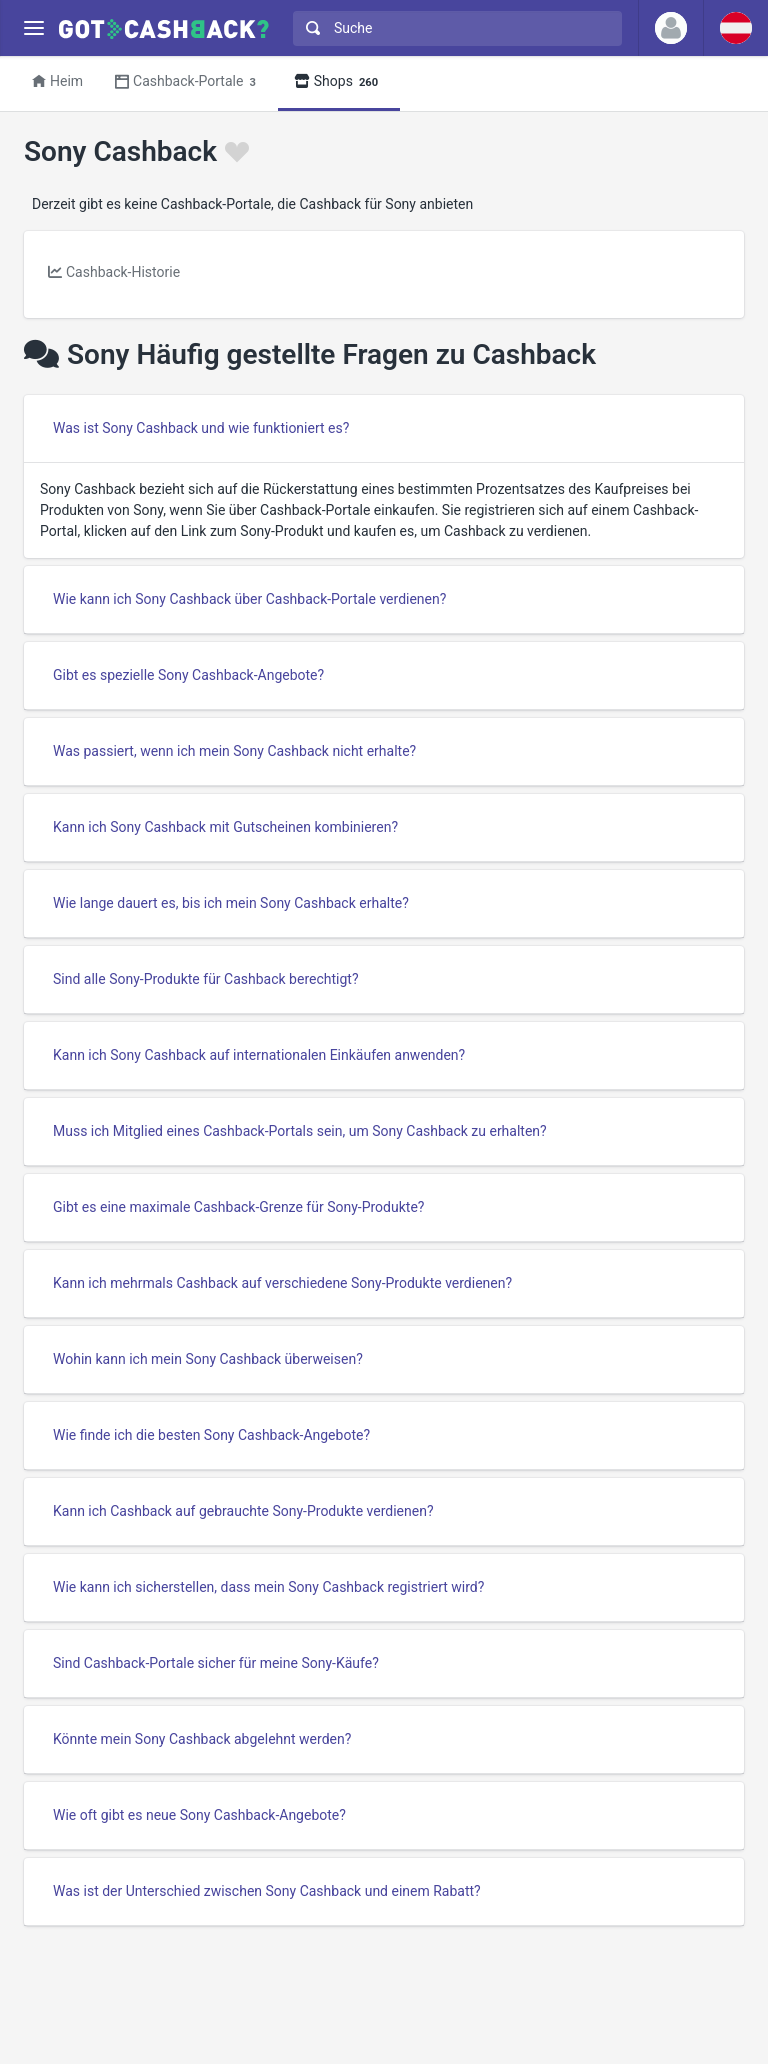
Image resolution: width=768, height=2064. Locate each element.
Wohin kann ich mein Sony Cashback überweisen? (208, 1359)
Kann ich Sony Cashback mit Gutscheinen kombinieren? (225, 827)
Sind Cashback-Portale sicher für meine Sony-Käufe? (216, 1663)
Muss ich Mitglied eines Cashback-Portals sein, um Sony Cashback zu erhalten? (300, 1131)
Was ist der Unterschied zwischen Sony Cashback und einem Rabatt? (267, 1891)
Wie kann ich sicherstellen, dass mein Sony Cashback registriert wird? (268, 1587)
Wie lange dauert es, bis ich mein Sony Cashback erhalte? (231, 903)
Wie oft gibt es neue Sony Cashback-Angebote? (199, 1815)
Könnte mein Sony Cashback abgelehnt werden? (202, 1739)
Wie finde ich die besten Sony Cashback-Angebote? (211, 1435)
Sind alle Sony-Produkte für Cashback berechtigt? (206, 979)
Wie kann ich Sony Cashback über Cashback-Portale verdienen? (249, 599)
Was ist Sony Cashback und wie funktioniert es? (201, 428)
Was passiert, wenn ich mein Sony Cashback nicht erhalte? (234, 751)
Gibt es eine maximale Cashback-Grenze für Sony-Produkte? (238, 1207)
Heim (57, 81)
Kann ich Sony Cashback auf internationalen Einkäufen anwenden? (259, 1055)
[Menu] (33, 28)
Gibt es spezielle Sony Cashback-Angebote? (188, 675)
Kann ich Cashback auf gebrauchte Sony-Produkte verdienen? (243, 1511)
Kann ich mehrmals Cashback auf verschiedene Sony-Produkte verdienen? (282, 1283)
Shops (339, 82)
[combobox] (453, 28)
